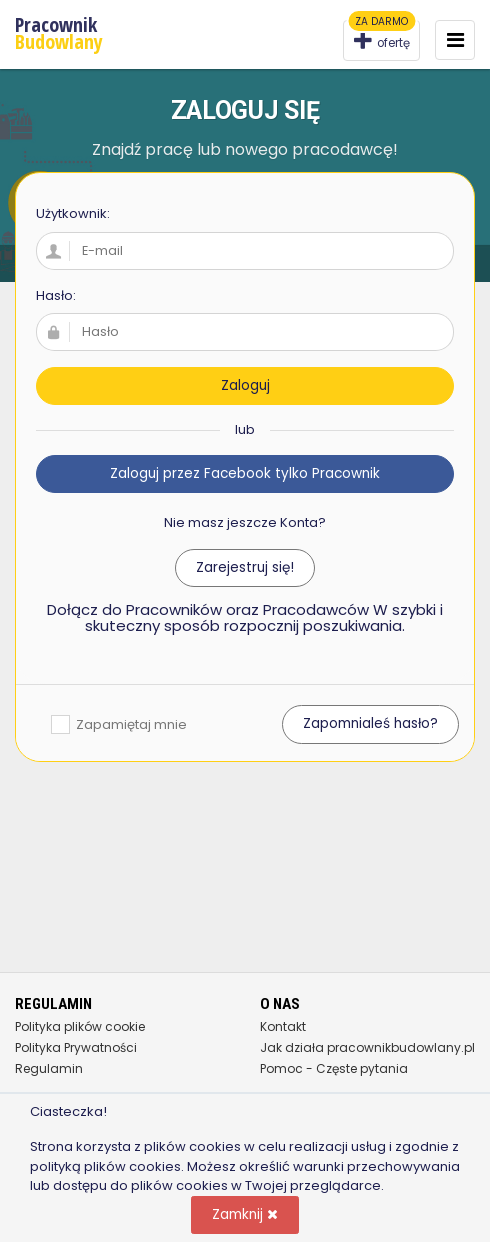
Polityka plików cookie (80, 1026)
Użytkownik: (73, 213)
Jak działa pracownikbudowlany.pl (367, 1047)
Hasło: (56, 295)
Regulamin (49, 1068)
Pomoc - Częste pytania (334, 1068)
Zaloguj (245, 385)
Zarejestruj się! (245, 567)
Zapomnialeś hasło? (370, 723)
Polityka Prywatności (76, 1047)
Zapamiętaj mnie (119, 724)
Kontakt (283, 1026)
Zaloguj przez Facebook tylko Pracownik (245, 473)
